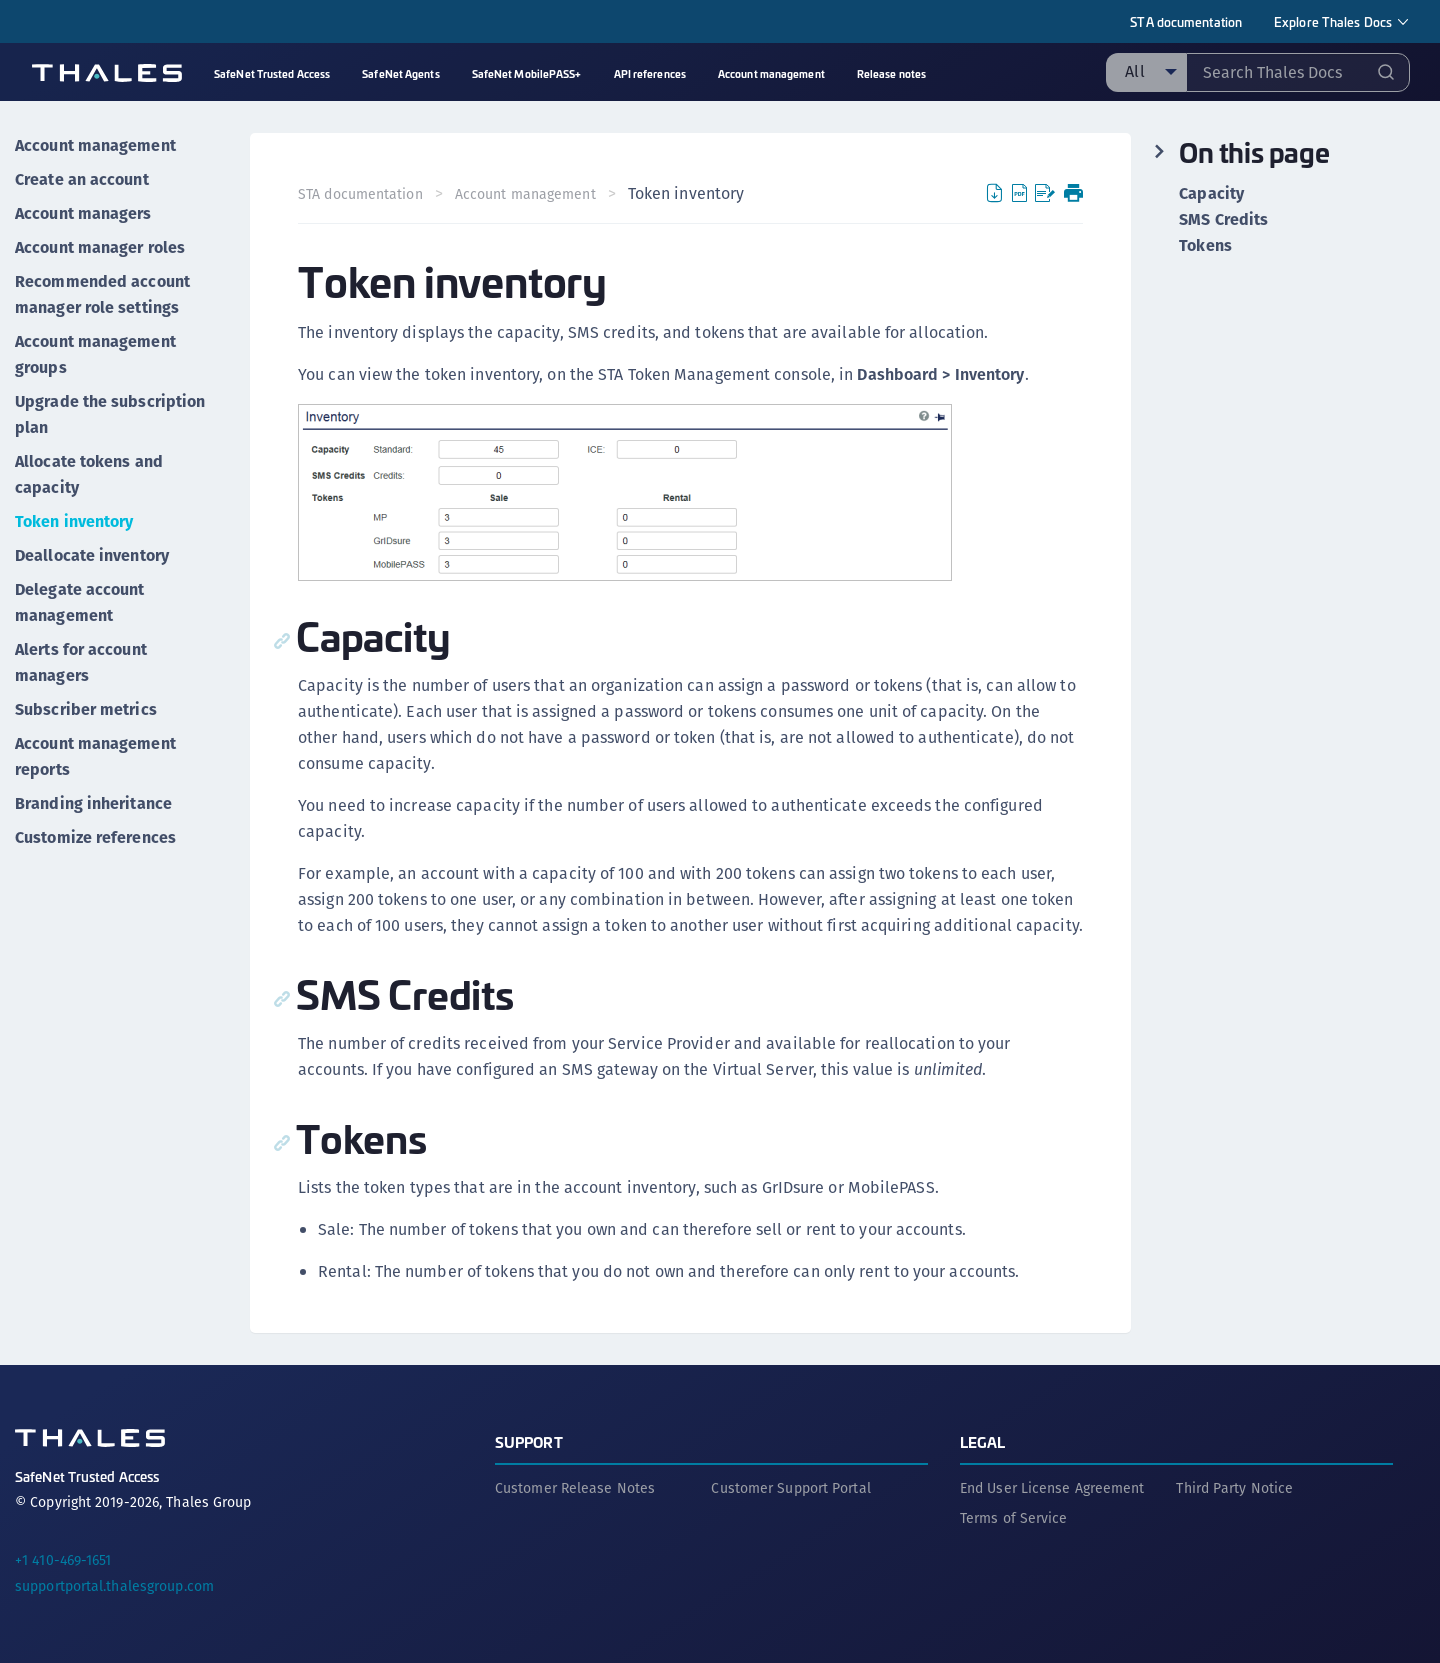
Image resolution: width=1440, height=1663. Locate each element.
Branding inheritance (93, 803)
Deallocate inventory (92, 555)
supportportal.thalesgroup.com (114, 1586)
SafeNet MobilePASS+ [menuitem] (527, 73)
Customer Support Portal (790, 1488)
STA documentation (1186, 21)
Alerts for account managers (81, 662)
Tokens (1205, 246)
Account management (95, 145)
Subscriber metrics (86, 709)
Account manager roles (100, 247)
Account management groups (95, 354)
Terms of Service (1014, 1518)
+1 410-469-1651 (63, 1560)
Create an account (82, 179)
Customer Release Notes (575, 1488)
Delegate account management (80, 602)
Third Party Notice (1234, 1488)
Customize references (95, 837)
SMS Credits (1223, 220)
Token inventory (74, 521)
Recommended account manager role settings (102, 294)
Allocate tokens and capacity (89, 474)
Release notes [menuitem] (891, 73)
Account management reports (95, 756)
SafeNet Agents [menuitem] (400, 73)
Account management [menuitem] (771, 73)
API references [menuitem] (650, 73)
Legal (983, 1441)
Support (529, 1441)
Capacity (1211, 194)
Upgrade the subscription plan (110, 414)
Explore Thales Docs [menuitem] (1333, 21)
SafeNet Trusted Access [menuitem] (272, 73)
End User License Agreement (1052, 1488)
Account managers (83, 213)
